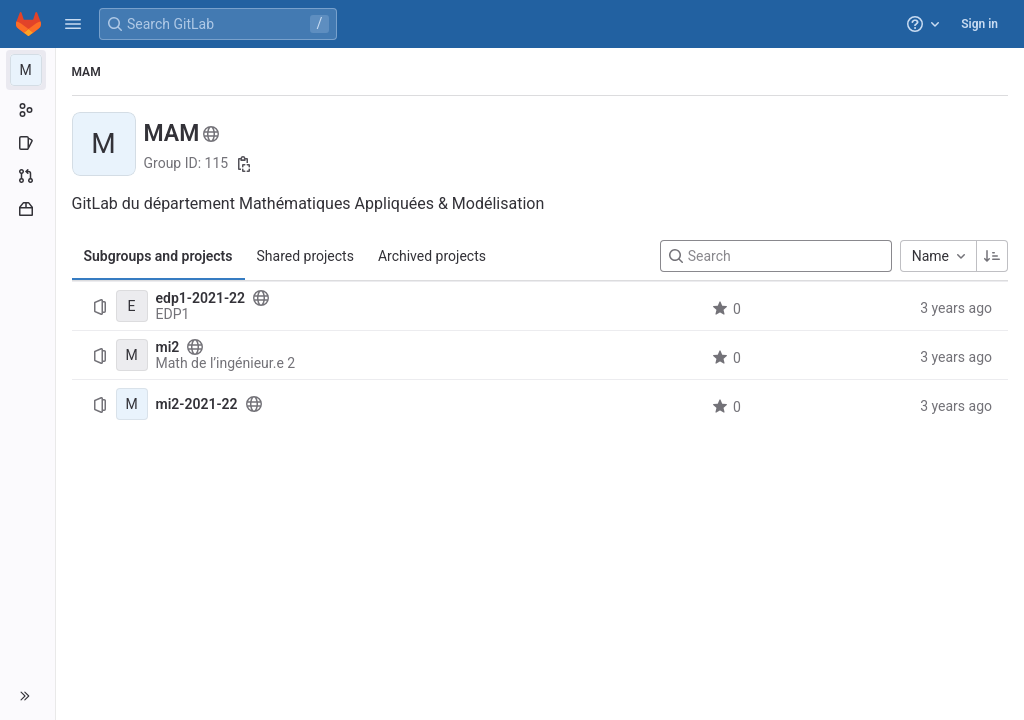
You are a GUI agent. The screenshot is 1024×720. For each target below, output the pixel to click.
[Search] (776, 256)
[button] (73, 24)
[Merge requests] (27, 176)
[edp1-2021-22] (132, 306)
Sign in (979, 24)
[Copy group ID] (244, 164)
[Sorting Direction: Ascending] (992, 256)
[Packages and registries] (27, 209)
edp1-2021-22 (201, 298)
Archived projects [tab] (432, 256)
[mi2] (132, 355)
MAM (86, 72)
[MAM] (28, 70)
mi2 (168, 347)
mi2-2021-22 (197, 404)
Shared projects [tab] (305, 256)
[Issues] (27, 143)
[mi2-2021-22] (132, 404)
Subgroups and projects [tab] (158, 256)
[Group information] (27, 110)
